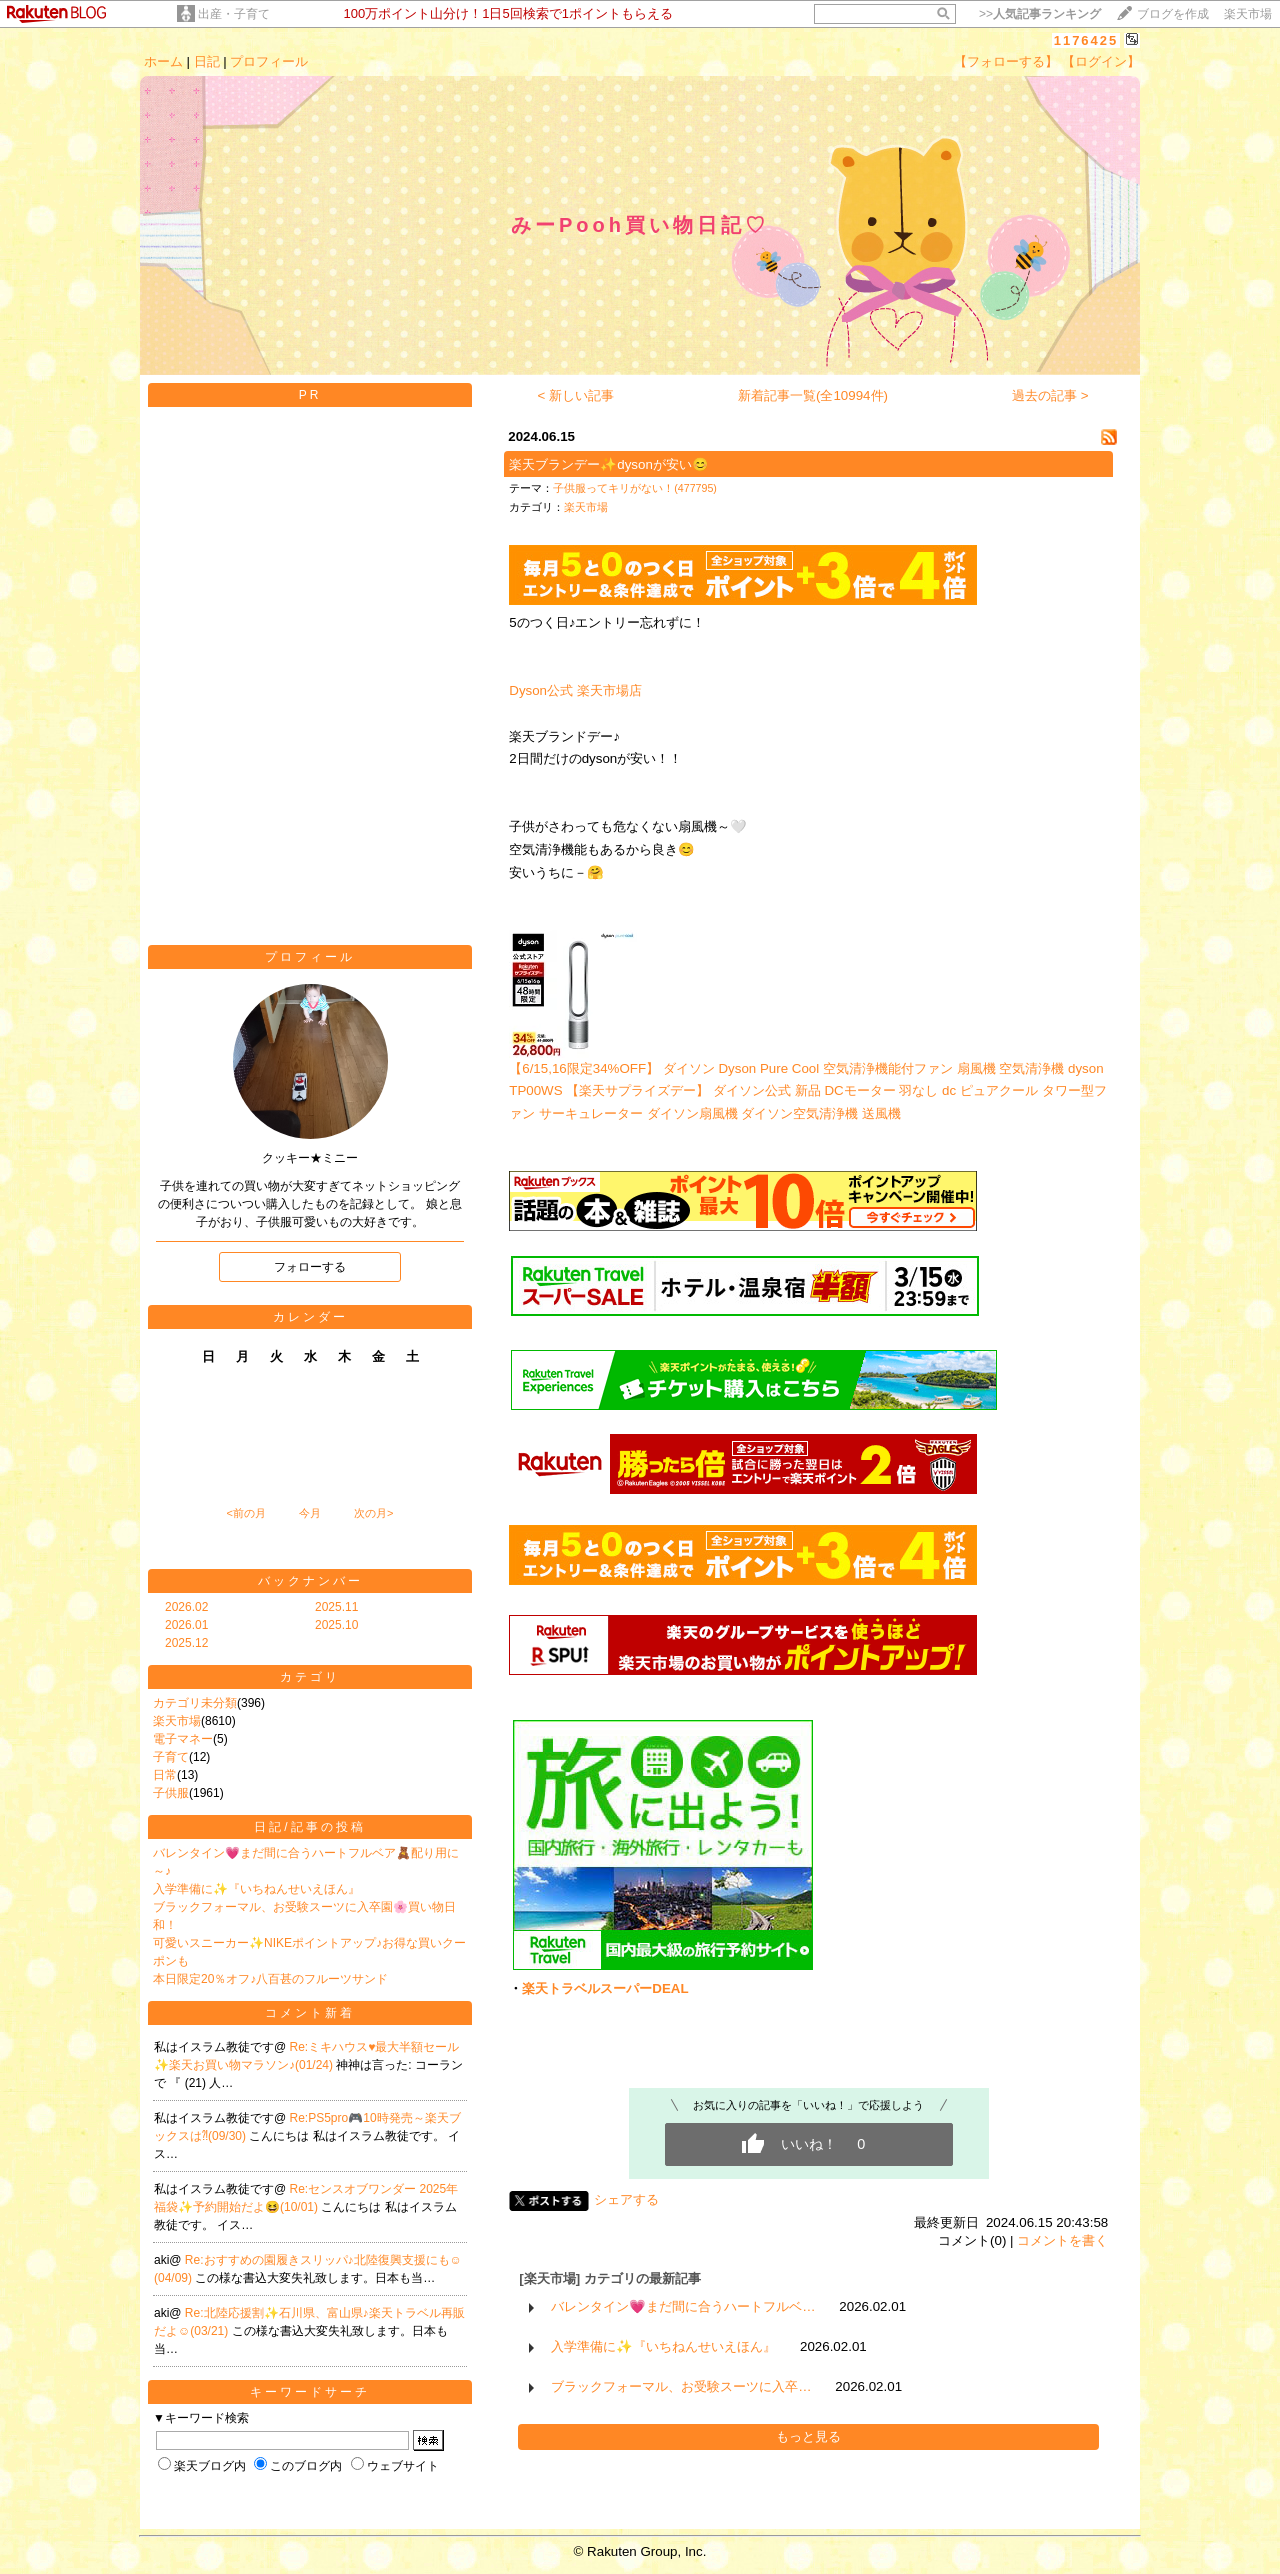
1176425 (1086, 40)
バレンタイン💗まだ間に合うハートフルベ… (683, 2306)
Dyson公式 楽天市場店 (575, 690)
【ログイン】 (1101, 61)
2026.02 (186, 1607)
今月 (310, 1513)
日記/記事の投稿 (309, 1827)
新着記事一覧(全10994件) (813, 395)
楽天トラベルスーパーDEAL (605, 1988)
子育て (171, 1757)
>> (1040, 14)
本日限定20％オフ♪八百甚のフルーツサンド (270, 1979)
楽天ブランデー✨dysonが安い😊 (609, 464)
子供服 (171, 1793)
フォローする (310, 1267)
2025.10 (336, 1625)
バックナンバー (310, 1581)
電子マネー (183, 1739)
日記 (207, 61)
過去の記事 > (1050, 395)
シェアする (626, 2199)
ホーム (163, 61)
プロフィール (269, 61)
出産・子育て (234, 14)
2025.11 (336, 1607)
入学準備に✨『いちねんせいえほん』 (256, 1889)
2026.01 (186, 1625)
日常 (165, 1775)
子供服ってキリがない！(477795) (635, 488)
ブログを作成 (1173, 14)
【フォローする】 (1006, 61)
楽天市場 (1248, 14)
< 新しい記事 (576, 395)
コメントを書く (1062, 2240)
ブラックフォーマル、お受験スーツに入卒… (681, 2386)
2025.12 (186, 1643)
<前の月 (245, 1513)
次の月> (373, 1513)
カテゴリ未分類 (195, 1703)
